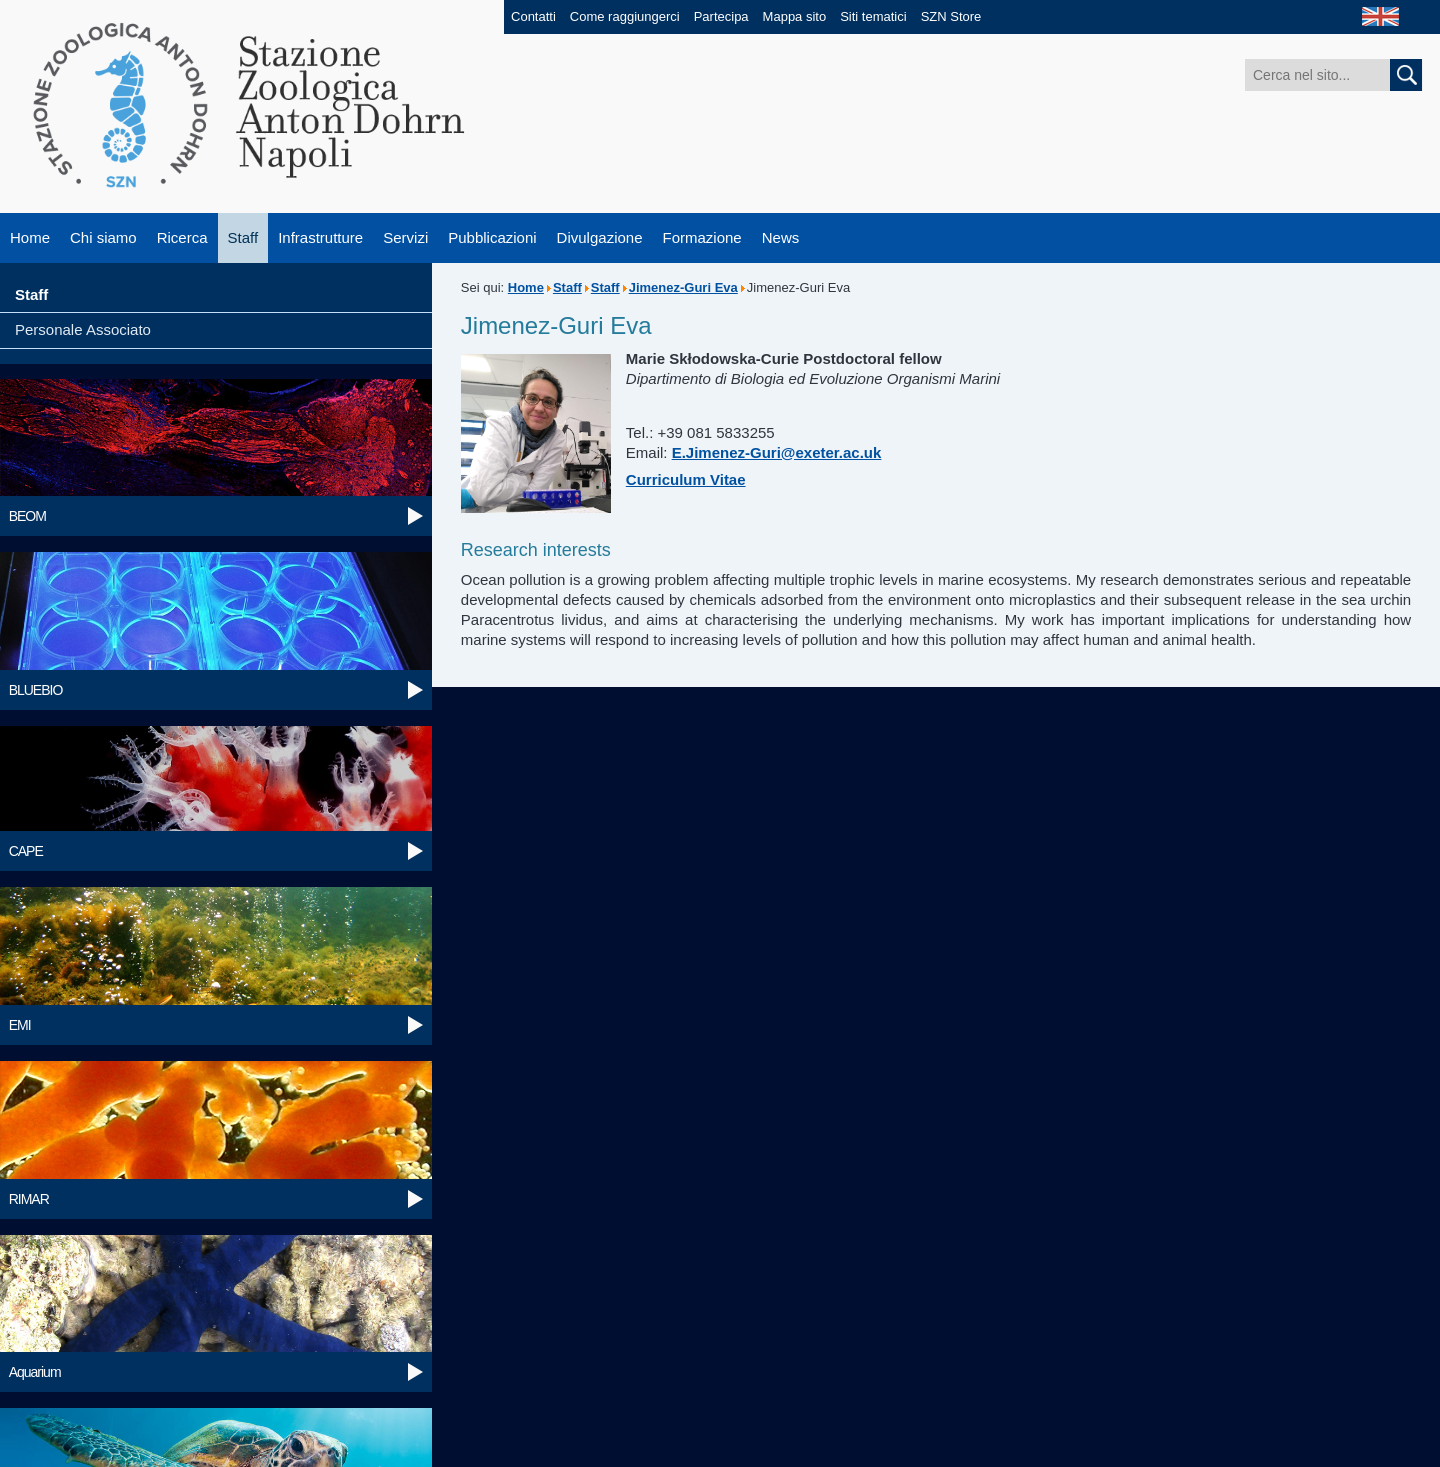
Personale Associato (83, 329)
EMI (20, 1025)
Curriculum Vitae (686, 479)
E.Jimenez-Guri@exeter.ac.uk (777, 452)
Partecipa (721, 16)
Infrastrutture (320, 237)
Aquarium (35, 1372)
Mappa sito (795, 16)
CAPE (26, 851)
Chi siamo (103, 237)
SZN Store (951, 16)
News (781, 237)
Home (30, 237)
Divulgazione (600, 237)
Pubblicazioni (492, 237)
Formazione (702, 237)
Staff (243, 237)
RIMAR (29, 1199)
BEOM (27, 516)
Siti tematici (873, 16)
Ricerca (182, 237)
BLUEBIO (36, 690)
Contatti (533, 16)
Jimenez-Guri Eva (683, 287)
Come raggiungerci (625, 16)
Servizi (405, 237)
